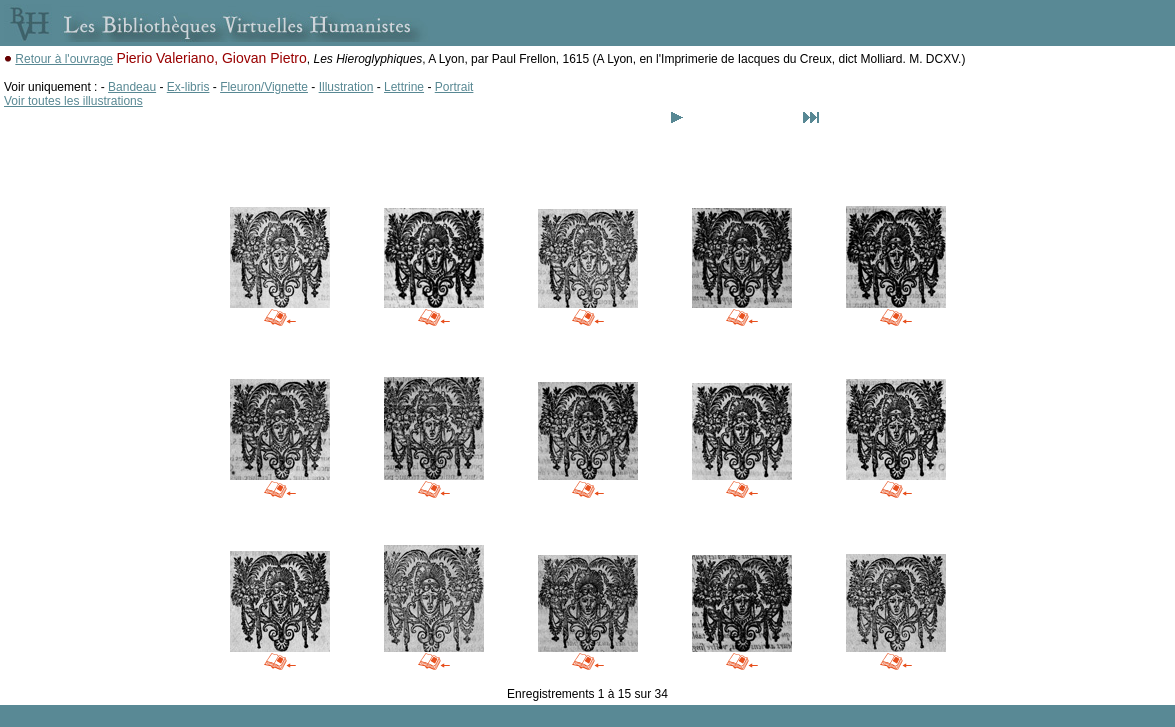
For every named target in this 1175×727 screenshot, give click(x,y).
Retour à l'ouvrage (64, 59)
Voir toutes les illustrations (73, 101)
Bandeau (132, 87)
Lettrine (404, 87)
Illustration (346, 87)
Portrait (454, 87)
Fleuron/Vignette (264, 87)
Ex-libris (188, 87)
